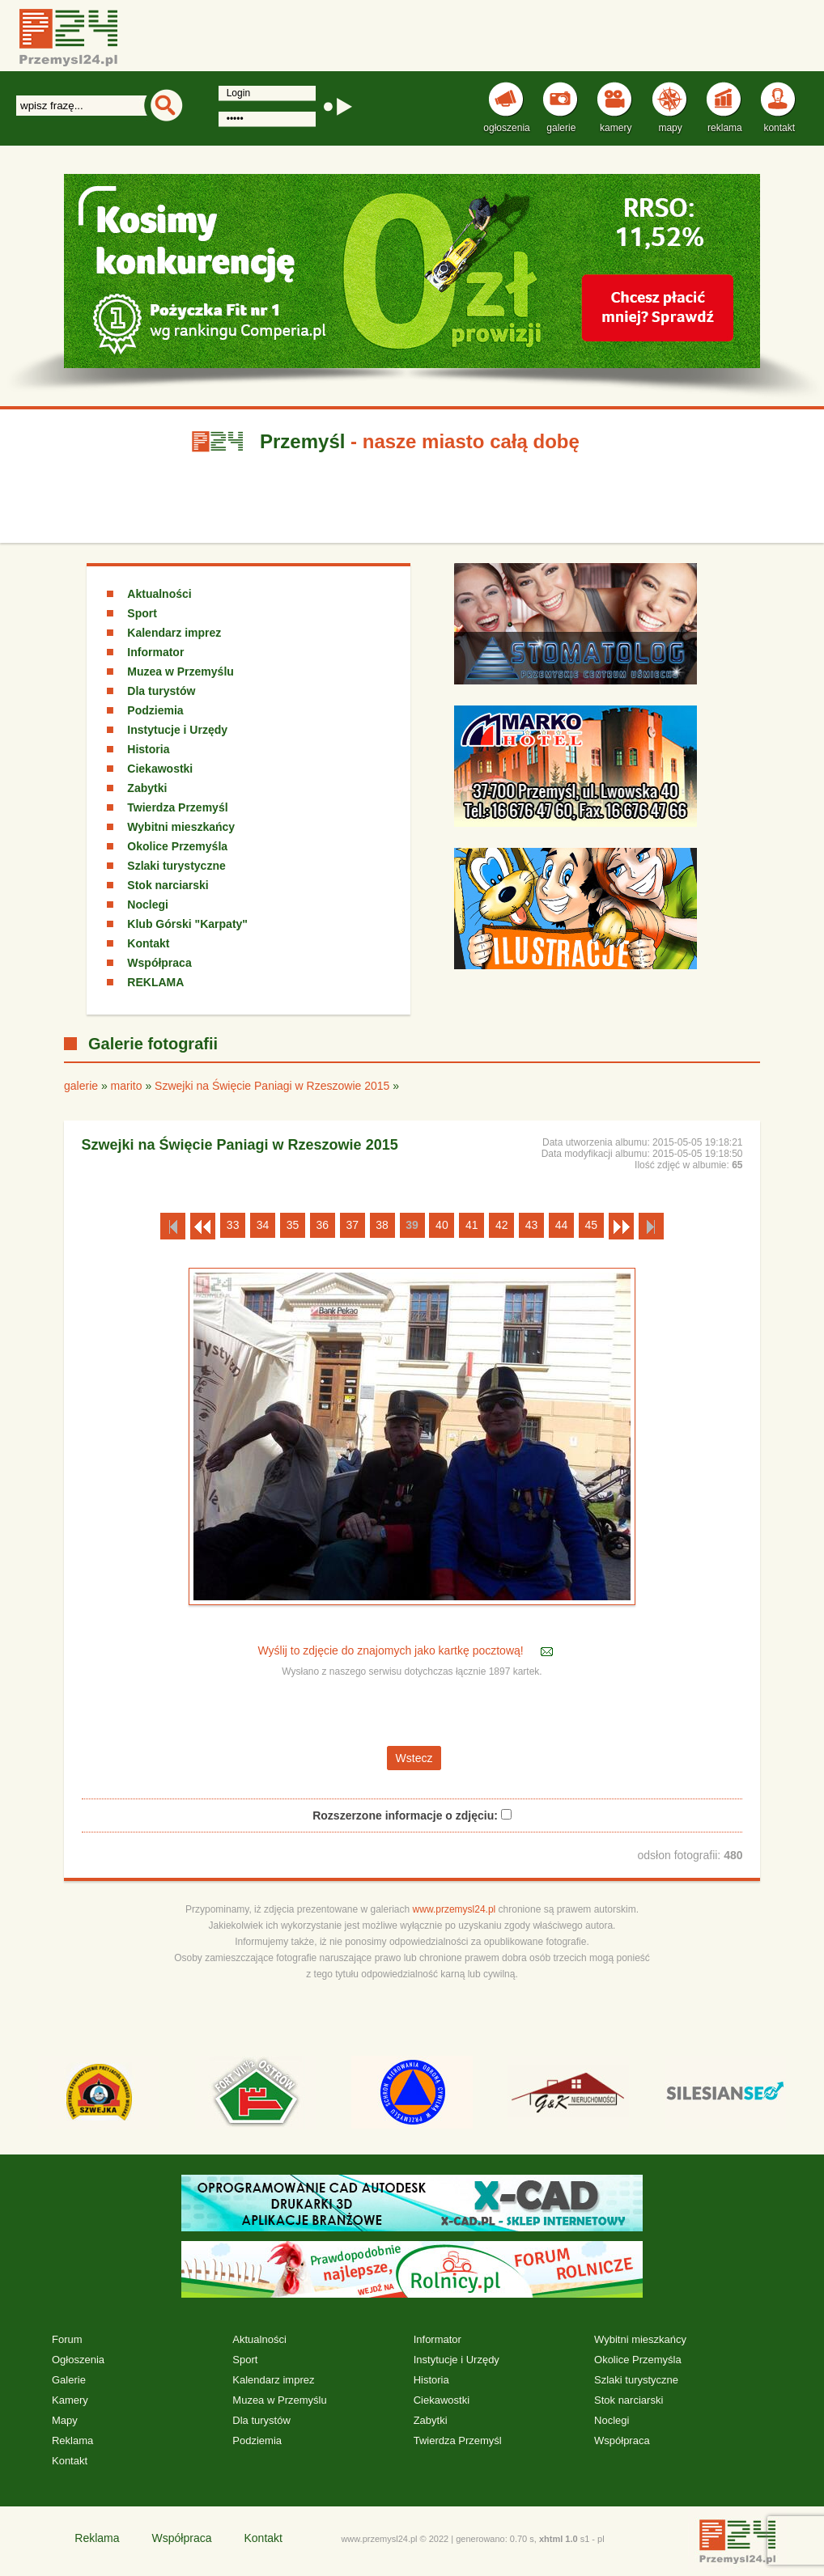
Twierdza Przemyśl (177, 807)
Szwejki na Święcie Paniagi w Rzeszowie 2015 (272, 1085)
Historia (148, 749)
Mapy (65, 2420)
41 (471, 1224)
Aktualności (159, 593)
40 (441, 1224)
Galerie (69, 2380)
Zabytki (147, 788)
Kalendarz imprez (174, 632)
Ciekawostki (160, 768)
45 (591, 1224)
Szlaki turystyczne (176, 865)
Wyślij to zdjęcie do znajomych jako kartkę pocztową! (391, 1650)
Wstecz (414, 1758)
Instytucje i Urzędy (177, 729)
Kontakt (148, 943)
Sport (142, 613)
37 (352, 1224)
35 (293, 1224)
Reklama (72, 2440)
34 (263, 1224)
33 (233, 1224)
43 (531, 1224)
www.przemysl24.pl (454, 1909)
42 (501, 1224)
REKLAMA (155, 982)
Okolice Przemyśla (177, 846)
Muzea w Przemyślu (180, 671)
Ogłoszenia (78, 2360)
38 (382, 1224)
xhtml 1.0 (558, 2539)
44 (561, 1224)
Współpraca (159, 962)
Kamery (70, 2400)
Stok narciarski (167, 885)
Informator (155, 652)
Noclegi (147, 904)
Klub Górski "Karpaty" (187, 923)
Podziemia (155, 710)
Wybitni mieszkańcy (181, 826)
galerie (81, 1085)
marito (126, 1085)
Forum (67, 2339)
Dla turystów (161, 690)
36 (322, 1224)
